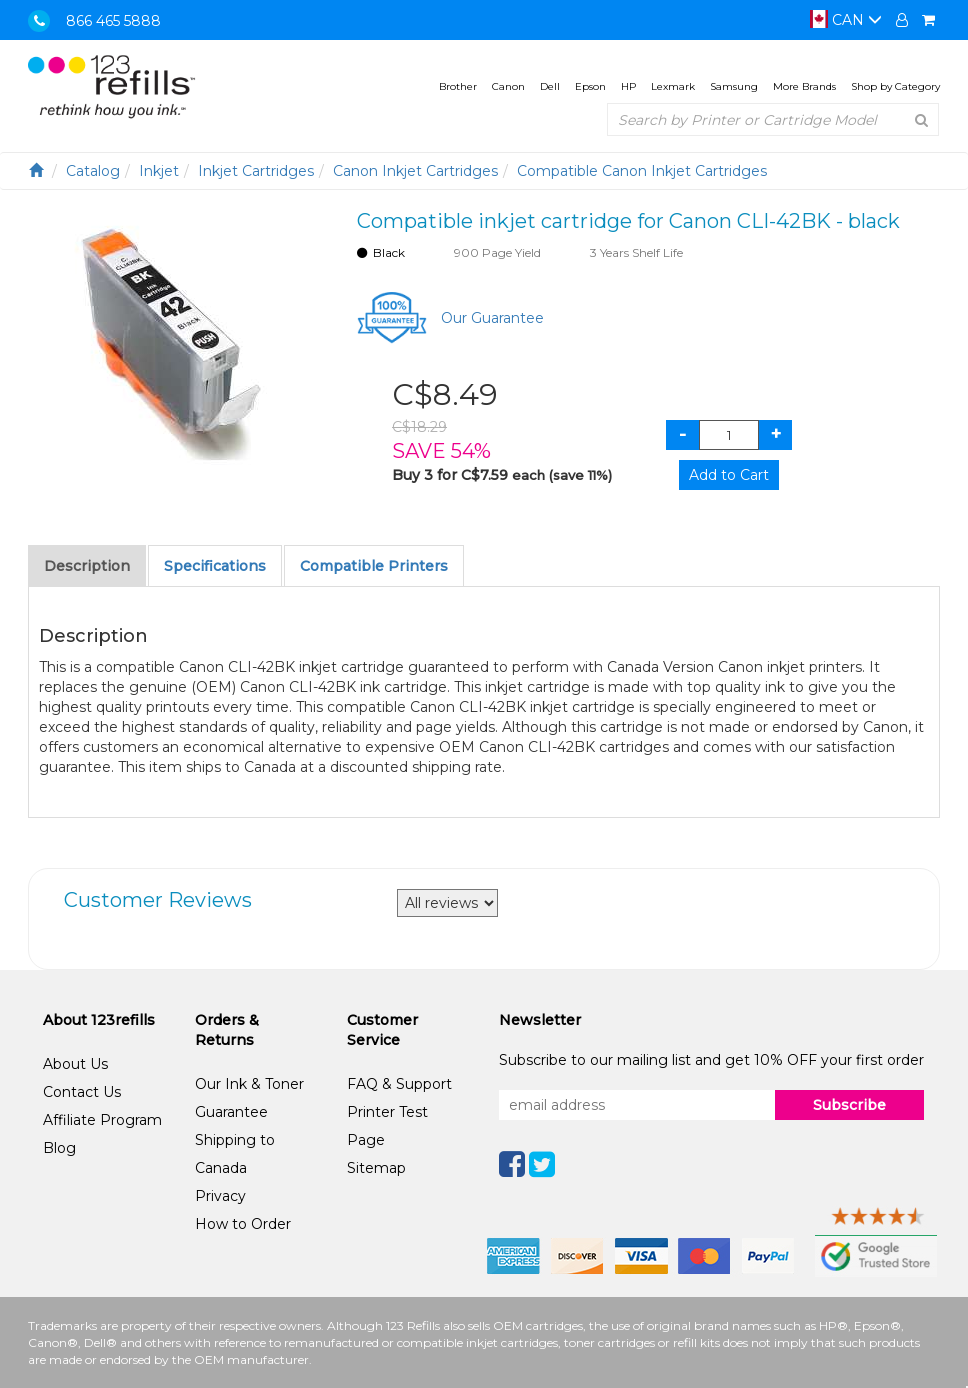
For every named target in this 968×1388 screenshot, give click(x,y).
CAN (846, 20)
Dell (550, 86)
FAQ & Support (399, 1084)
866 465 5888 (113, 21)
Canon (508, 86)
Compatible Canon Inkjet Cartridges (642, 171)
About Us (75, 1064)
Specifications (215, 566)
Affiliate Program (102, 1120)
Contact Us (82, 1092)
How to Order (243, 1224)
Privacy (220, 1196)
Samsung (734, 86)
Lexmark (673, 86)
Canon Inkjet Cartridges (415, 171)
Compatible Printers (374, 566)
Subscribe (849, 1105)
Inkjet (159, 171)
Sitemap (376, 1168)
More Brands (804, 86)
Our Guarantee (492, 318)
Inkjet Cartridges (256, 171)
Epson (590, 86)
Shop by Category (895, 86)
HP (628, 86)
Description (87, 566)
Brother (458, 86)
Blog (59, 1148)
